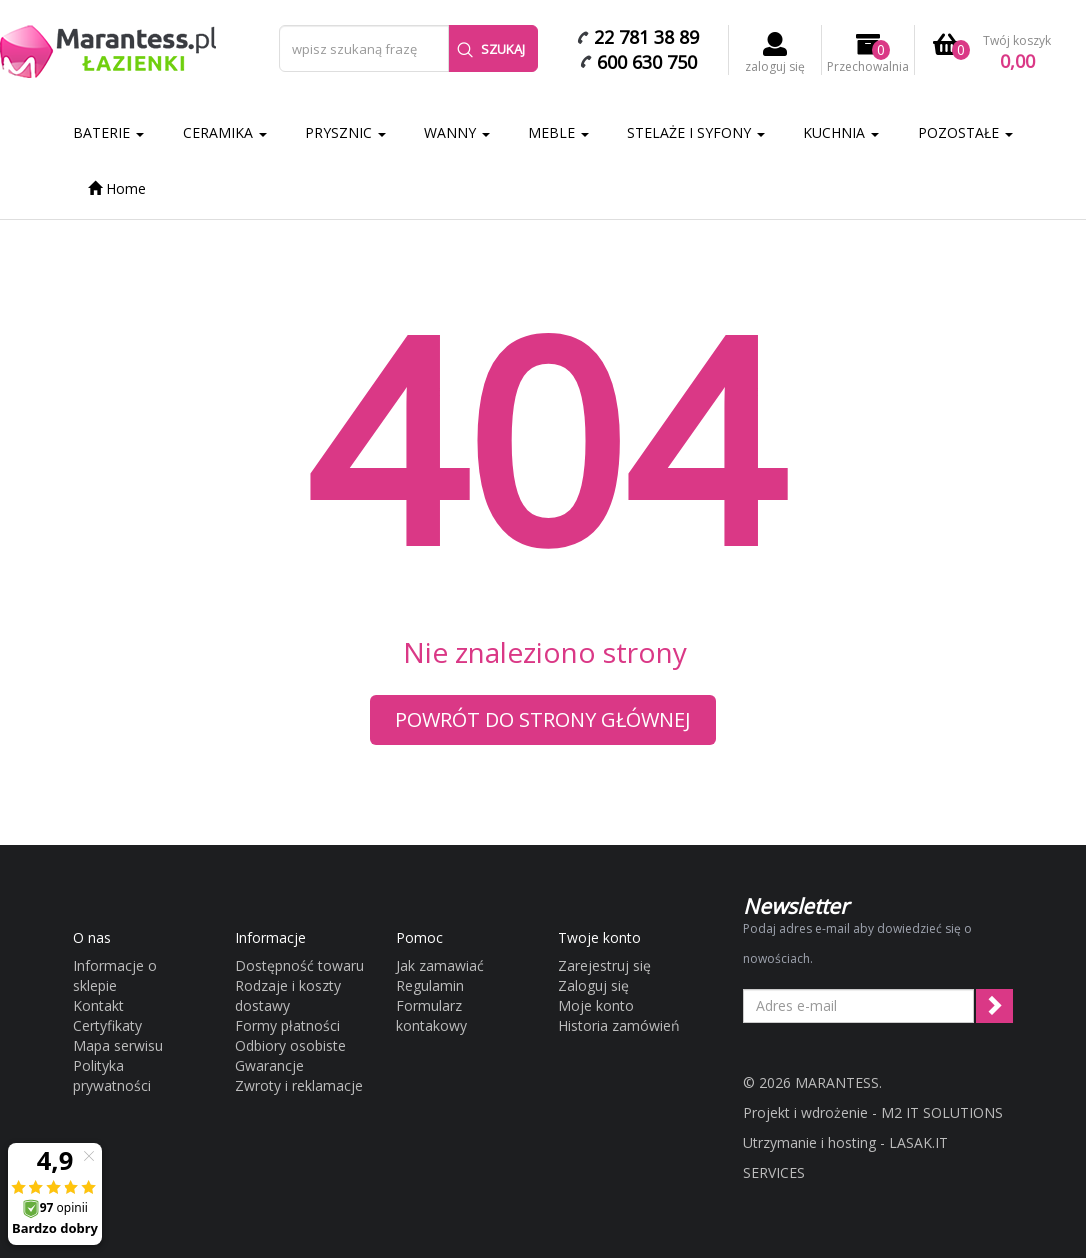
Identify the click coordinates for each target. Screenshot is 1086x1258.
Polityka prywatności (112, 1075)
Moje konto (596, 1005)
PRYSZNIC (345, 132)
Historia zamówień (619, 1025)
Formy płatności (287, 1025)
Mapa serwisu (118, 1045)
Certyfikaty (107, 1025)
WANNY (457, 132)
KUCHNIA (841, 132)
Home (117, 188)
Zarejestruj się (604, 965)
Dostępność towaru (299, 965)
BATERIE (108, 132)
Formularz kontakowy (431, 1015)
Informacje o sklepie (115, 975)
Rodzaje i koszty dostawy (288, 995)
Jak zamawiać (440, 965)
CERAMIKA (225, 132)
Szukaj (491, 49)
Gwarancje (269, 1065)
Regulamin (430, 985)
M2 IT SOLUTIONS (942, 1112)
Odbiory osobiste (290, 1045)
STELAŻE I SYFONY (696, 132)
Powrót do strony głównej (543, 719)
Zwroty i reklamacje (299, 1085)
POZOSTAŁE (965, 132)
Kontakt (98, 1005)
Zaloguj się (593, 985)
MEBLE (558, 132)
